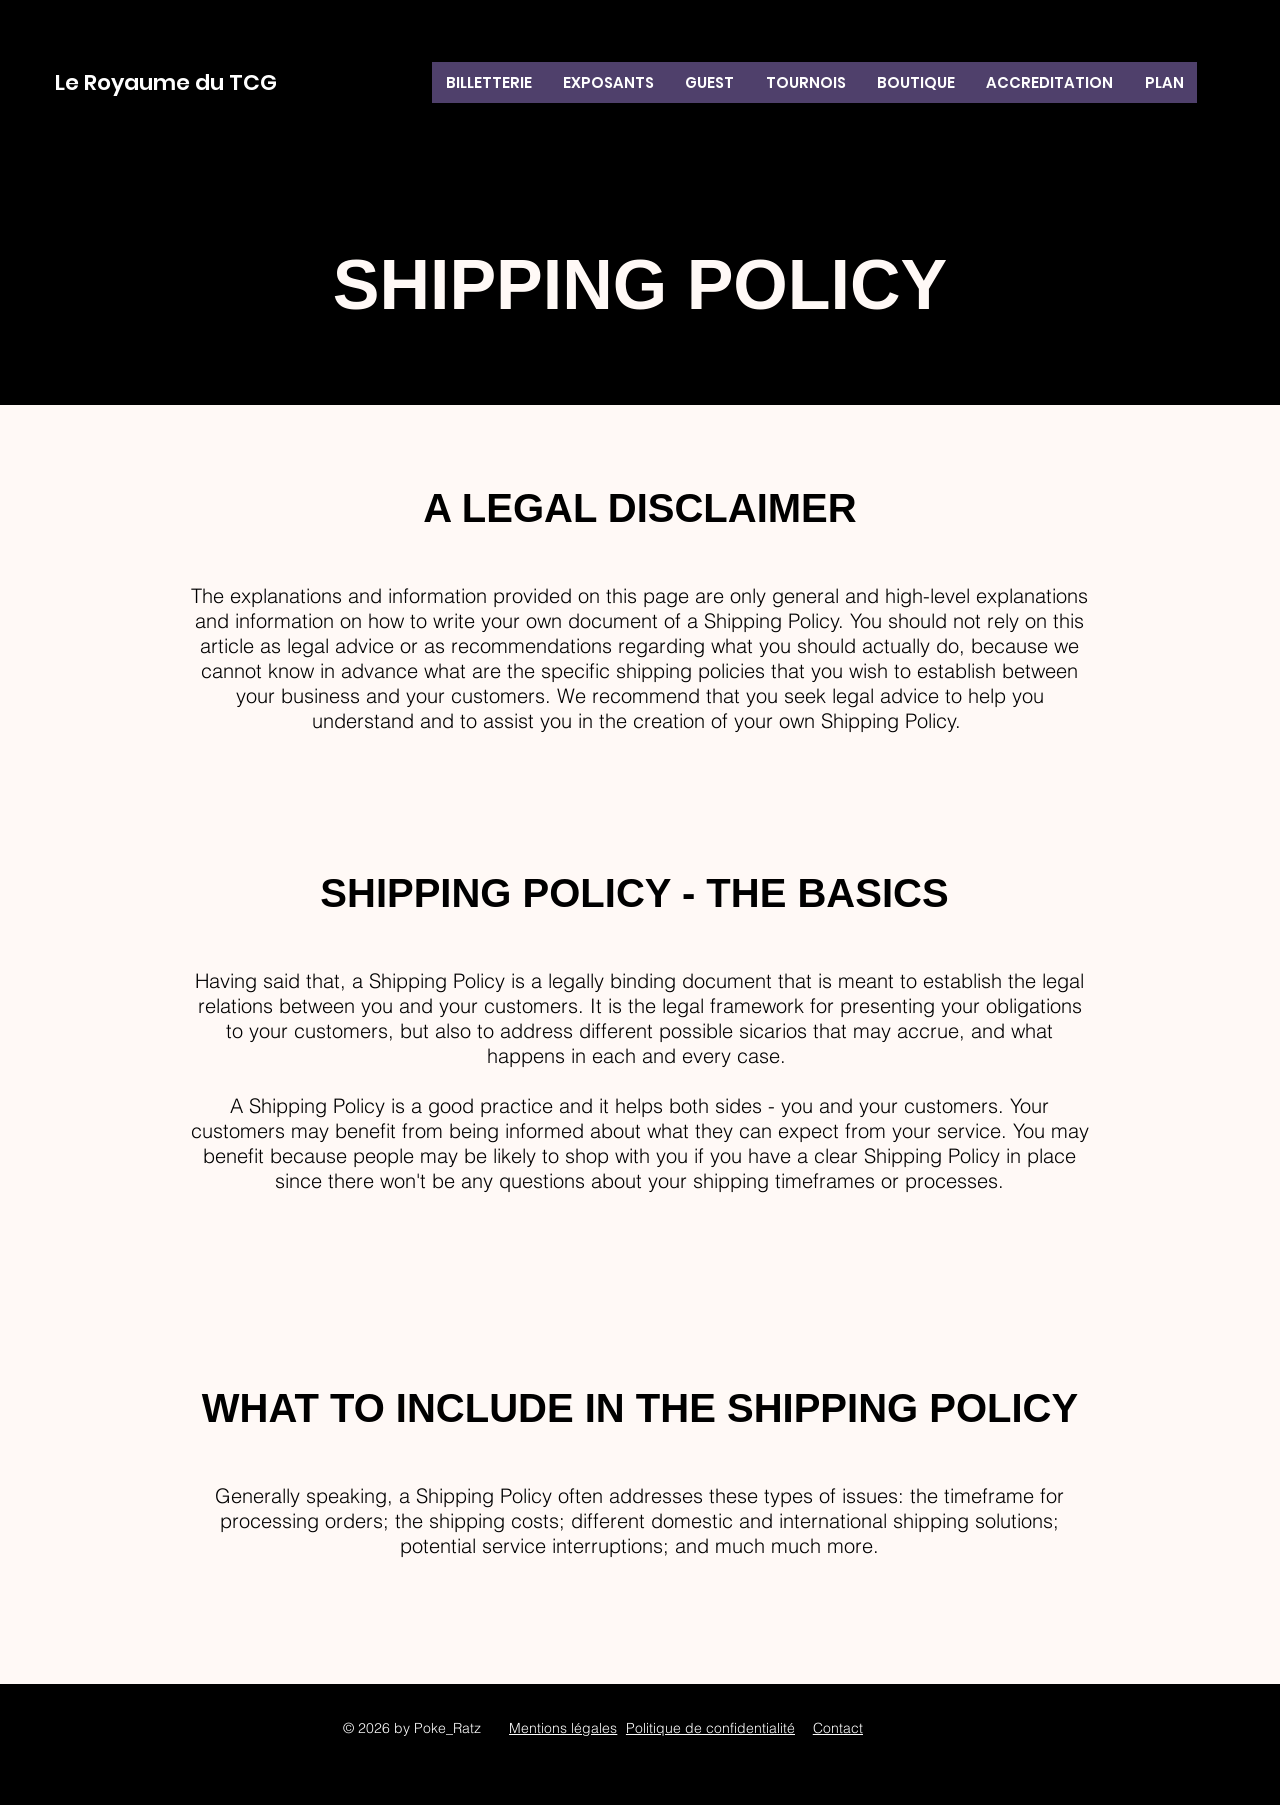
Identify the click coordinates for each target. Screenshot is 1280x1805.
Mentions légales (563, 1728)
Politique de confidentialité (710, 1728)
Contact (838, 1728)
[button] (805, 82)
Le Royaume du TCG (166, 82)
